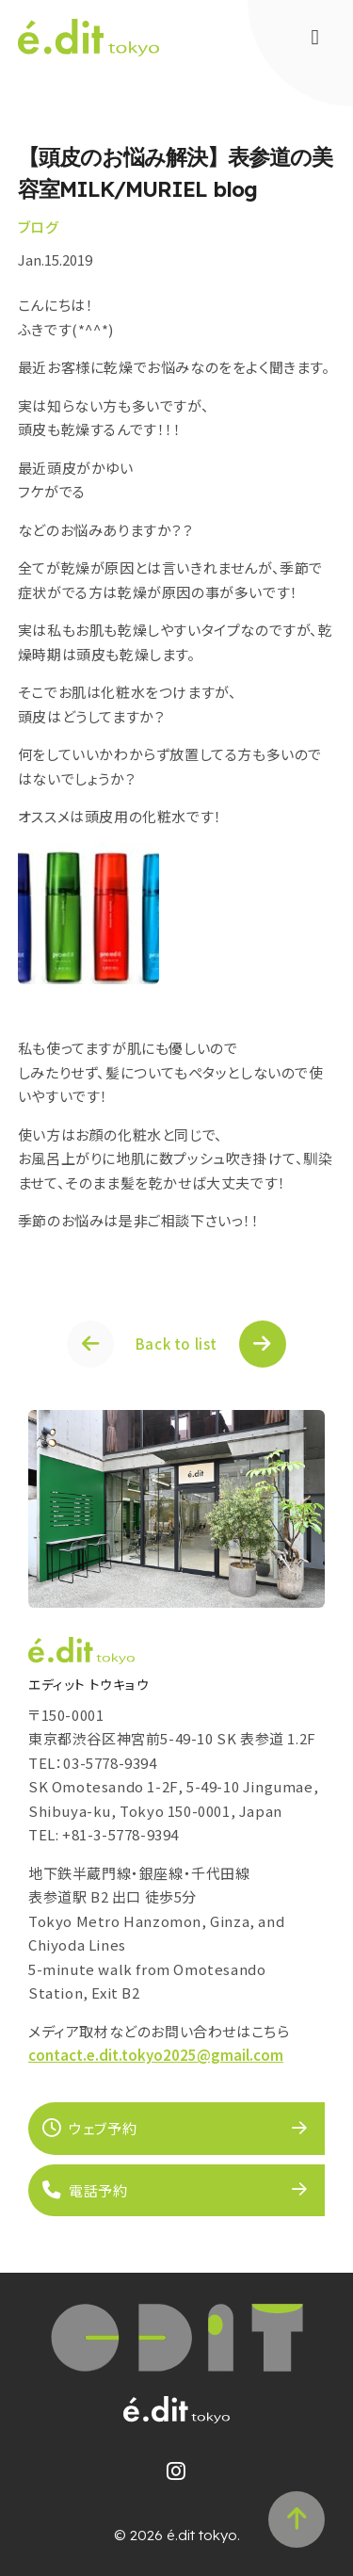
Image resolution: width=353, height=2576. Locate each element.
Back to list (176, 1343)
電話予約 (85, 2190)
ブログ (38, 226)
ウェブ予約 (89, 2128)
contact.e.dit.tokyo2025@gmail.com (155, 2055)
